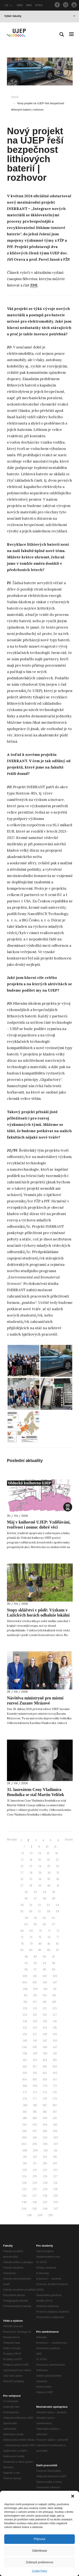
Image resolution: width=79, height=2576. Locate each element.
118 (44, 2002)
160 (25, 2073)
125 (35, 2015)
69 (31, 1931)
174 (45, 2092)
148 (25, 2053)
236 (24, 2196)
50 (22, 1905)
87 (57, 1950)
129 (35, 2021)
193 (35, 2125)
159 (55, 2066)
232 (24, 2189)
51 (31, 1905)
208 (24, 2150)
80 (40, 1944)
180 (25, 2105)
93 (35, 1963)
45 (53, 1892)
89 (35, 1956)
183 (55, 2105)
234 (45, 2189)
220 (24, 2170)
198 (45, 2131)
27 (22, 1872)
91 (53, 1956)
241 (35, 2202)
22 (21, 1866)
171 (55, 2086)
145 (35, 2047)
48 (44, 1898)
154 (45, 2060)
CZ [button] (8, 5)
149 (35, 2053)
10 (47, 1846)
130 (45, 2021)
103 (55, 1976)
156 (25, 2066)
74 (30, 1937)
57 (39, 1911)
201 (35, 2137)
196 (24, 2131)
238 (45, 2196)
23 (30, 1866)
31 (57, 1872)
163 (55, 2073)
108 (25, 1989)
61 (35, 1918)
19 (39, 1860)
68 (22, 1931)
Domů (15, 97)
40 (49, 1885)
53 (48, 1905)
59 (57, 1911)
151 (55, 2053)
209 (35, 2150)
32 (21, 1879)
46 (26, 1898)
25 (48, 1866)
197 (35, 2131)
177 (35, 2099)
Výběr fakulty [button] (39, 16)
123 (55, 2008)
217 (35, 2163)
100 (25, 1976)
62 (44, 1918)
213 (35, 2157)
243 (55, 2202)
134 (45, 2027)
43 (35, 1892)
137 (35, 2034)
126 (45, 2015)
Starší (69, 1839)
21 (57, 1860)
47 (35, 1898)
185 (35, 2112)
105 (35, 1982)
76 (48, 1937)
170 (45, 2086)
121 (35, 2008)
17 (22, 1860)
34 (39, 1879)
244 (23, 2208)
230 (45, 2183)
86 (48, 1950)
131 (55, 2021)
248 (29, 2215)
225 (34, 2176)
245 (34, 2208)
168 (25, 2086)
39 (39, 1885)
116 (25, 2002)
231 (56, 2183)
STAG (39, 5)
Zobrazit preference (39, 2562)
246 (45, 2208)
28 (30, 1872)
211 (55, 2150)
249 (39, 2215)
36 (57, 1879)
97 (35, 1969)
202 (45, 2137)
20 (48, 1860)
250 (50, 2215)
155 (55, 2060)
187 (55, 2112)
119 (54, 2002)
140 (25, 2040)
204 (23, 2144)
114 (45, 1995)
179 (55, 2099)
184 (25, 2112)
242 (45, 2202)
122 (45, 2008)
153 (35, 2060)
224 (24, 2176)
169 (35, 2086)
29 (40, 1872)
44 (44, 1892)
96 (26, 1969)
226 (45, 2176)
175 (55, 2092)
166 (45, 2079)
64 (26, 1924)
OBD (20, 5)
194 (45, 2125)
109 (35, 1989)
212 (25, 2157)
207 (56, 2144)
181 (35, 2105)
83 (21, 1950)
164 (24, 2079)
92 (26, 1963)
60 (26, 1918)
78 (22, 1944)
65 (35, 1924)
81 (49, 1944)
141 (35, 2040)
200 (24, 2137)
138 (45, 2034)
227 (55, 2176)
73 (21, 1937)
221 (35, 2170)
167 (55, 2079)
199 (55, 2131)
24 (39, 1866)
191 (55, 2118)
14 (39, 1853)
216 (25, 2163)
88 (26, 1956)
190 (45, 2118)
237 (34, 2196)
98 (44, 1969)
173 (35, 2092)
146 (45, 2047)
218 (45, 2163)
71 (49, 1931)
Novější (12, 1839)
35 (48, 1879)
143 (55, 2040)
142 (45, 2040)
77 (57, 1937)
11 (55, 1846)
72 (57, 1931)
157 (35, 2066)
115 (54, 1995)
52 (39, 1905)
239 (55, 2196)
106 (45, 1982)
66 (44, 1924)
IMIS (29, 5)
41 (57, 1885)
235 (55, 2189)
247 (56, 2208)
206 (45, 2144)
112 (25, 1995)
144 (24, 2047)
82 (57, 1944)
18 (31, 1860)
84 (30, 1950)
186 (45, 2112)
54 (57, 1905)
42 (26, 1892)
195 (55, 2125)
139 (55, 2034)
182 (45, 2105)
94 (44, 1963)
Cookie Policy (39, 2570)
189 (35, 2118)
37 (21, 1885)
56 (30, 1911)
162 (45, 2073)
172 (25, 2092)
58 (48, 1911)
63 (53, 1918)
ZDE (33, 285)
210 (46, 2150)
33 (30, 1879)
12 (22, 1853)
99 (53, 1969)
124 (25, 2015)
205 (34, 2144)
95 (53, 1963)
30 (49, 1872)
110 (45, 1989)
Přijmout (39, 2539)
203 (55, 2137)
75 (39, 1937)
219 (55, 2163)
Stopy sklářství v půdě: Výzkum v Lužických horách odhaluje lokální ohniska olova (38, 1615)
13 (31, 1853)
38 (30, 1885)
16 (56, 1853)
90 (44, 1956)
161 (35, 2073)
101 (35, 1976)
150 (45, 2053)
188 (25, 2118)
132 (25, 2027)
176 (25, 2099)
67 (53, 1924)
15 (48, 1853)
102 (45, 1976)
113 (35, 1995)
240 (24, 2202)
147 (55, 2047)
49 (53, 1898)
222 (45, 2170)
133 (35, 2027)
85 (39, 1950)
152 (25, 2060)
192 (25, 2125)
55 (21, 1911)
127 (55, 2015)
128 (25, 2021)
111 (54, 1989)
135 (55, 2027)
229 (34, 2183)
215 (55, 2157)
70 (40, 1931)
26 (57, 1866)
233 (34, 2189)
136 (25, 2034)
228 (24, 2183)
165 (35, 2079)
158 (45, 2066)
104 (24, 1982)
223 (55, 2170)
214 (45, 2157)
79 (31, 1944)
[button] (73, 2496)
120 (25, 2008)
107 (55, 1982)
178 (45, 2099)
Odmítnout (39, 2550)
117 (35, 2002)
